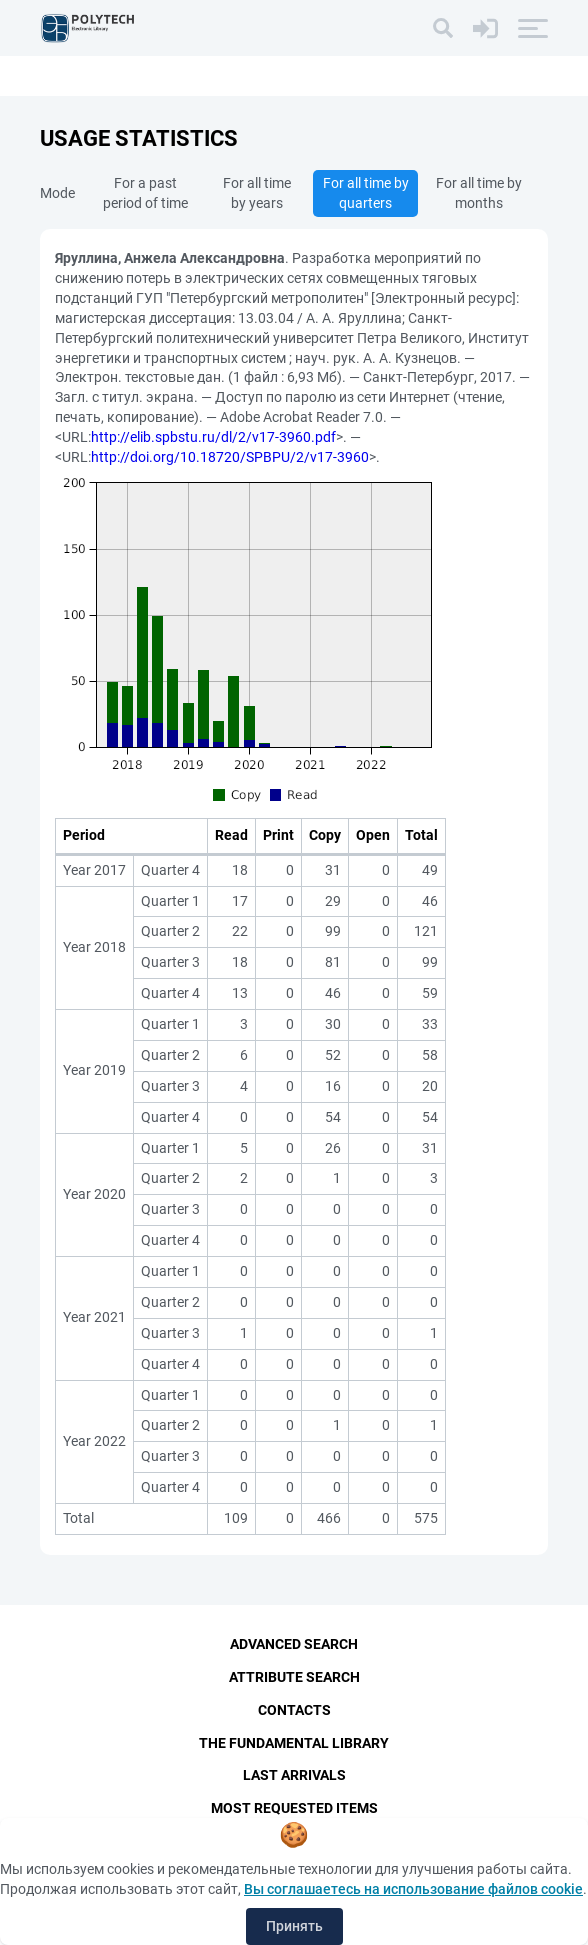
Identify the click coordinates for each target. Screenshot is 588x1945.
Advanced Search (294, 1644)
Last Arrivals (294, 1776)
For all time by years (257, 193)
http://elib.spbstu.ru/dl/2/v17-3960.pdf (213, 437)
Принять (294, 1926)
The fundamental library (294, 1743)
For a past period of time (145, 193)
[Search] (443, 28)
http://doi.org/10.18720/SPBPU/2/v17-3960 (230, 457)
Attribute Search (294, 1677)
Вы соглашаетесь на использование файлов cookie (413, 1889)
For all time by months (479, 193)
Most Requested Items (294, 1809)
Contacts (294, 1710)
